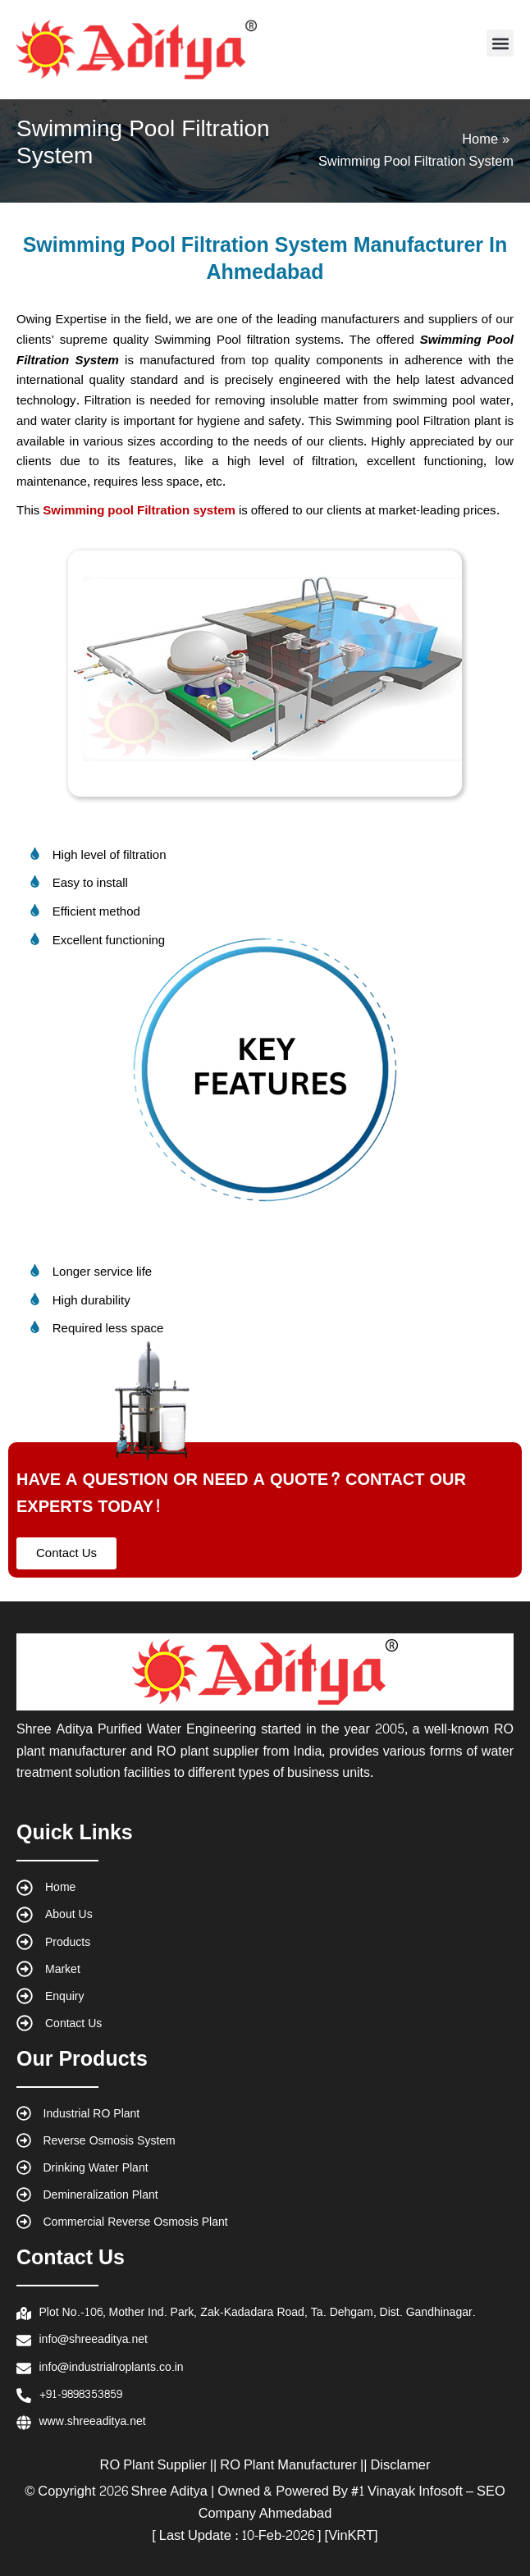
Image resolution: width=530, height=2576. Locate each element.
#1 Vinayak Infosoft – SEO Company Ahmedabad (352, 2502)
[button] (500, 43)
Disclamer (401, 2465)
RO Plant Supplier (153, 2465)
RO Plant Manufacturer (288, 2465)
